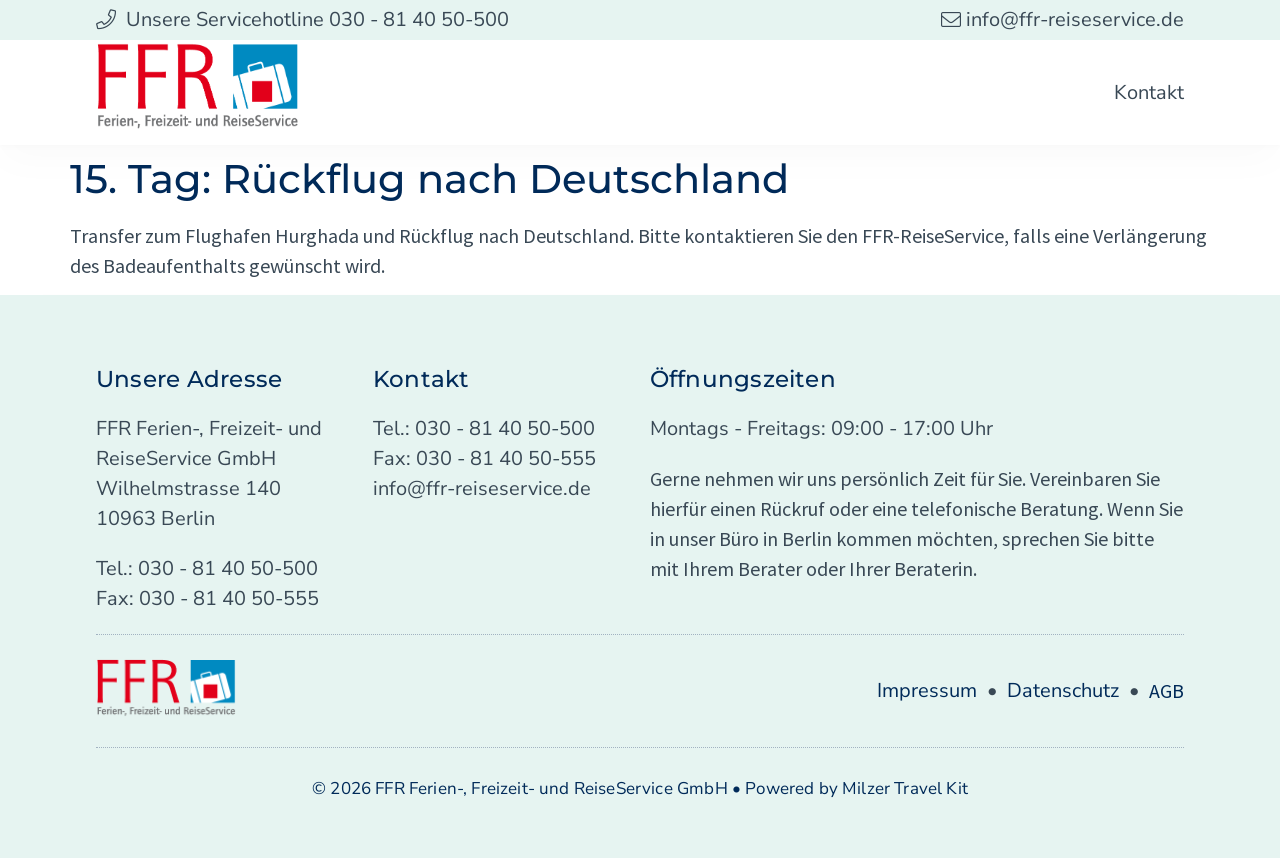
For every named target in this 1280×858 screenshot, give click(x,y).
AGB (1166, 690)
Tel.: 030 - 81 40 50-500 (207, 568)
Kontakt (1149, 92)
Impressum (927, 690)
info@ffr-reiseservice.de (482, 488)
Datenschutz (1063, 690)
